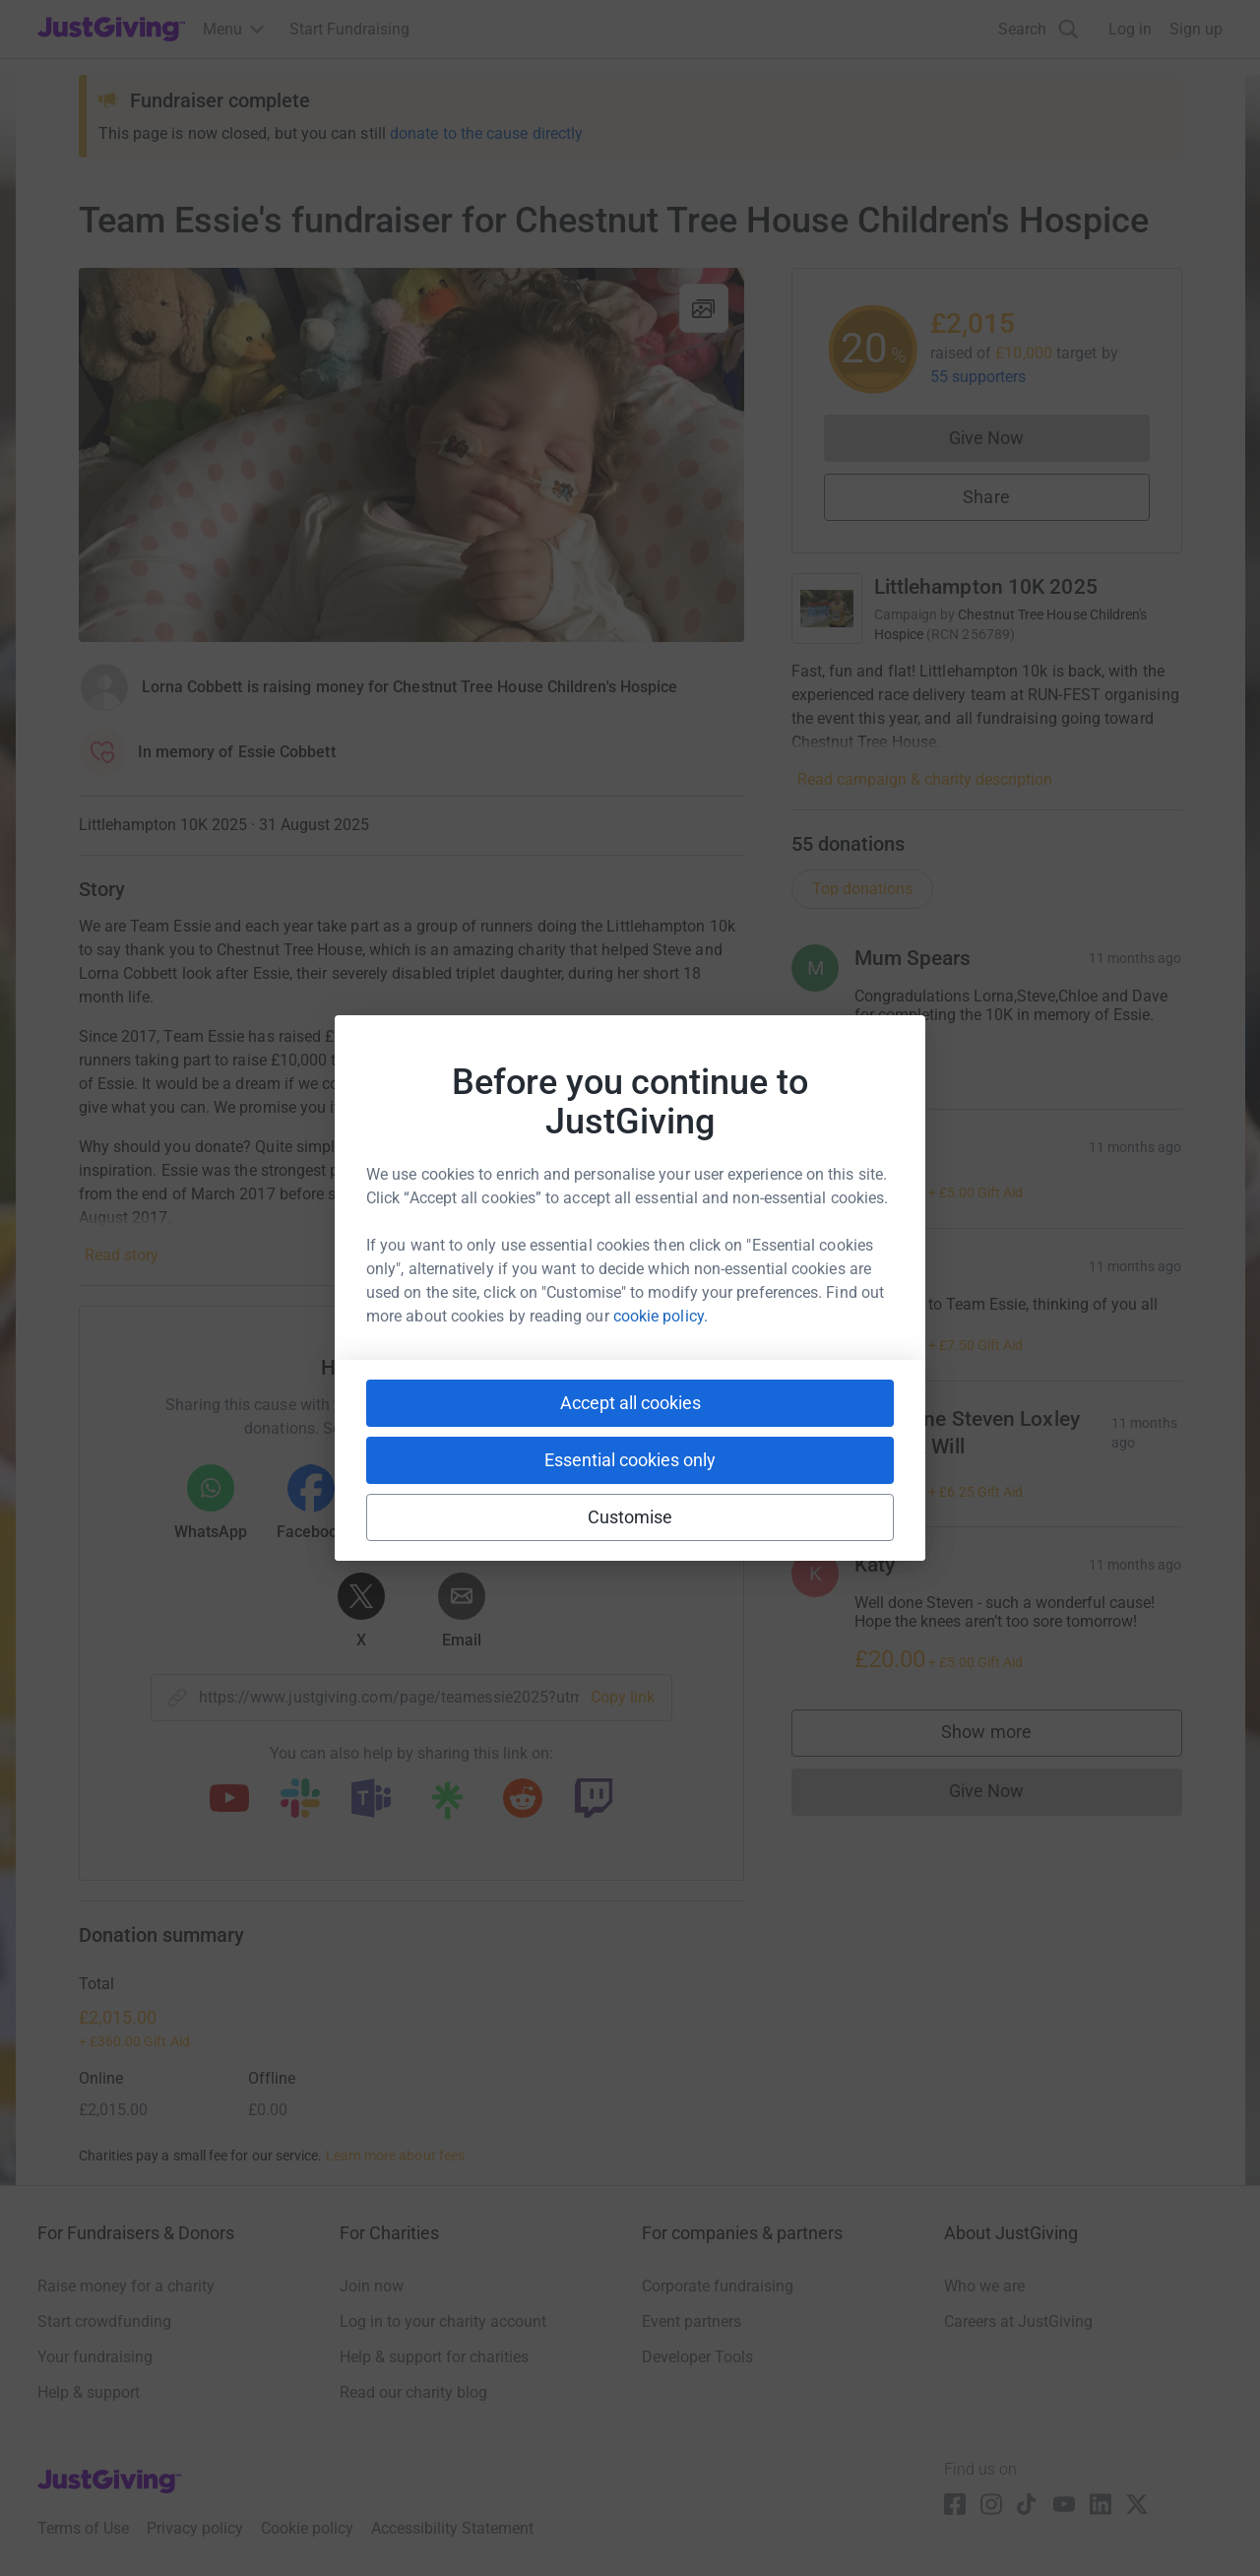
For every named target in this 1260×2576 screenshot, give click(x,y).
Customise (630, 1517)
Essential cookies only (630, 1459)
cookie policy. (660, 1316)
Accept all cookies (630, 1402)
